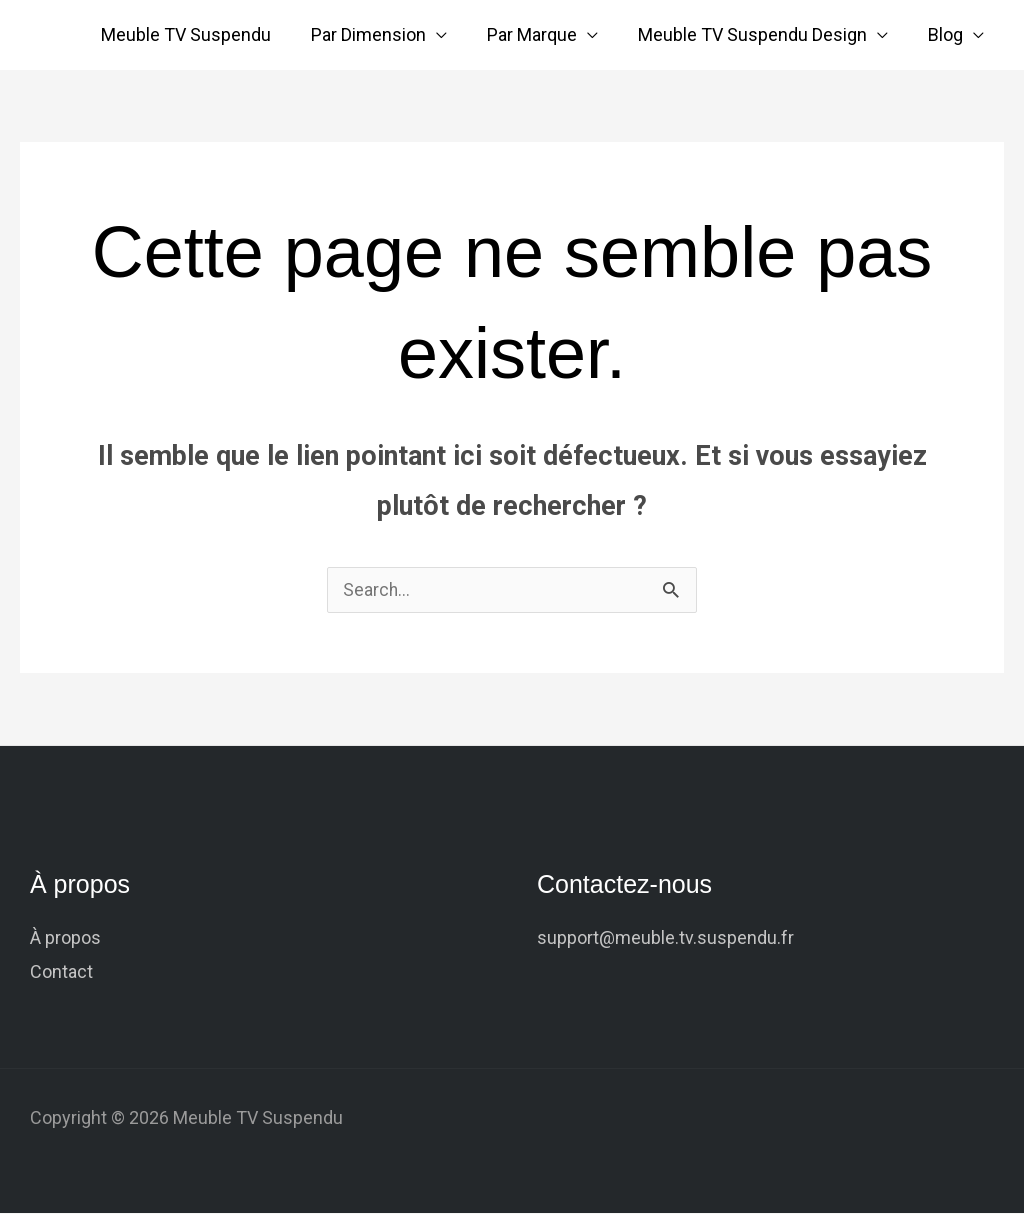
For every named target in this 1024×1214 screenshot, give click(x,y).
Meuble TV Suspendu (204, 34)
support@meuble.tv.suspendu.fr (665, 938)
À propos (65, 938)
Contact (61, 972)
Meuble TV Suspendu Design (758, 34)
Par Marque (542, 34)
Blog (947, 34)
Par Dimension (382, 34)
